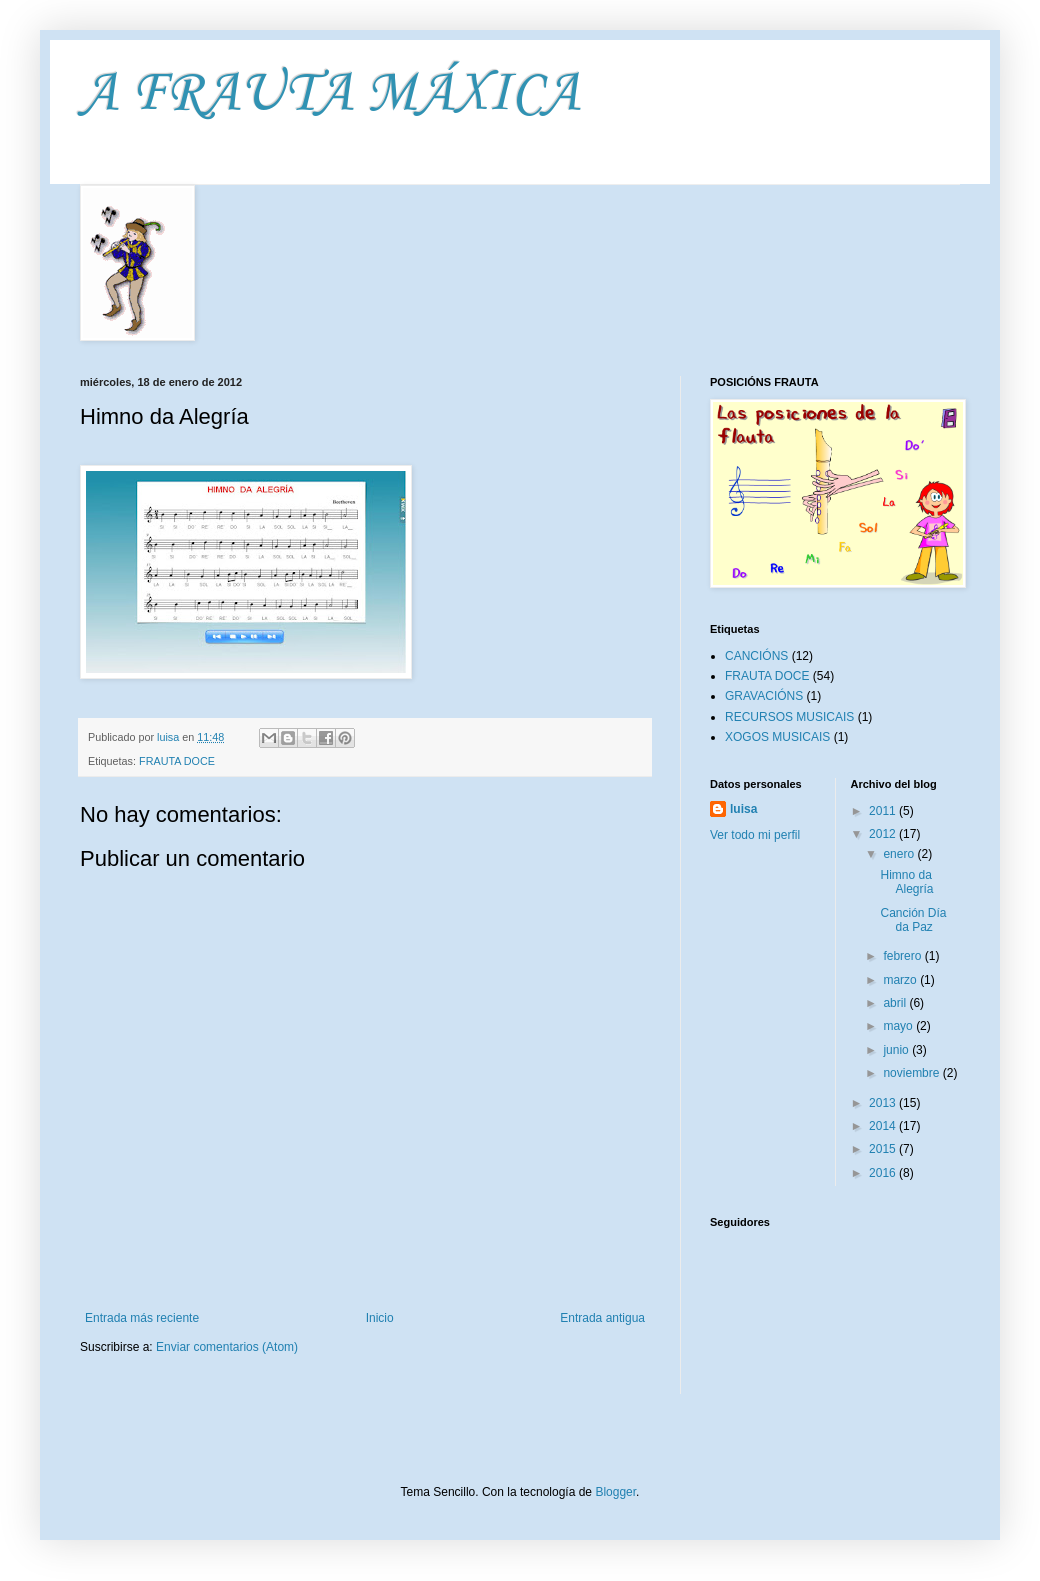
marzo (901, 980)
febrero (903, 956)
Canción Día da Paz (913, 920)
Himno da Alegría (906, 882)
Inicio (380, 1318)
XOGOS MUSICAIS (777, 737)
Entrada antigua (602, 1318)
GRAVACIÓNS (764, 696)
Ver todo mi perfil (755, 835)
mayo (899, 1026)
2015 (884, 1149)
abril (896, 1003)
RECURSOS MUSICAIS (789, 717)
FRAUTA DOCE (177, 761)
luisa (743, 809)
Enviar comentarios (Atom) (227, 1347)
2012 (884, 834)
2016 (884, 1173)
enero (900, 854)
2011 (884, 811)
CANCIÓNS (756, 656)
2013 (884, 1103)
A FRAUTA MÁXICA (330, 94)
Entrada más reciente (142, 1318)
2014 (884, 1126)
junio (897, 1050)
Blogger (615, 1492)
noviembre (912, 1073)
